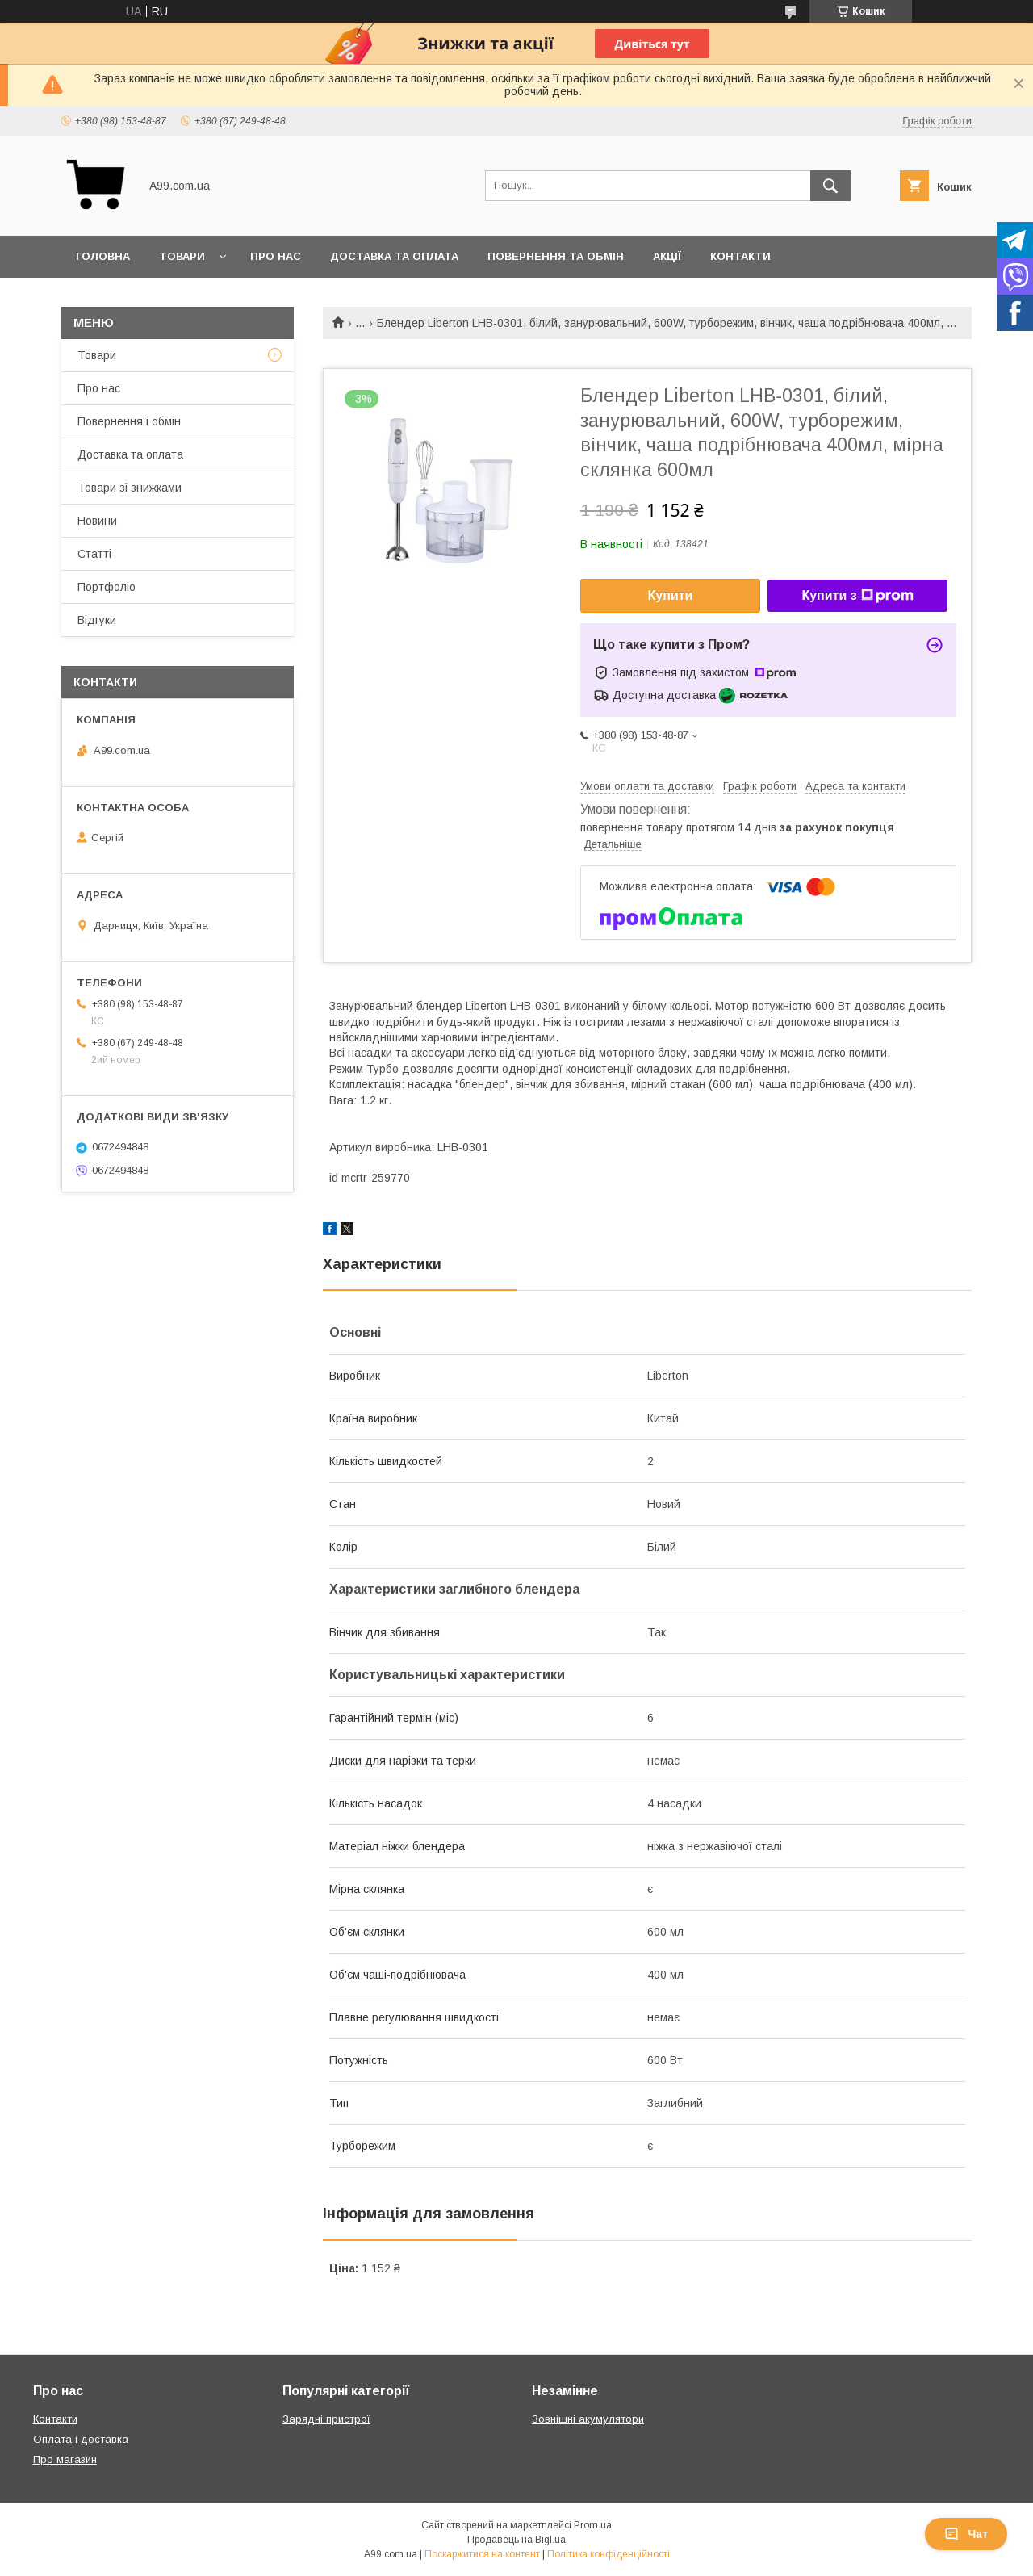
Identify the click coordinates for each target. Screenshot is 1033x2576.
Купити (670, 595)
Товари (182, 256)
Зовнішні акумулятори (588, 2419)
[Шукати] (830, 185)
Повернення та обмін (555, 256)
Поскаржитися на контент (482, 2554)
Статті (94, 553)
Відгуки (96, 620)
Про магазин (65, 2459)
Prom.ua (593, 2525)
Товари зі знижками (129, 487)
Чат (966, 2534)
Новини (97, 520)
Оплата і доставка (80, 2439)
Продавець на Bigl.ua (516, 2539)
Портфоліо (106, 586)
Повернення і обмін (129, 421)
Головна (103, 256)
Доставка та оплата (394, 256)
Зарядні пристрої (326, 2419)
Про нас (275, 256)
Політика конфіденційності (608, 2554)
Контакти (740, 256)
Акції (667, 256)
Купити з (857, 596)
